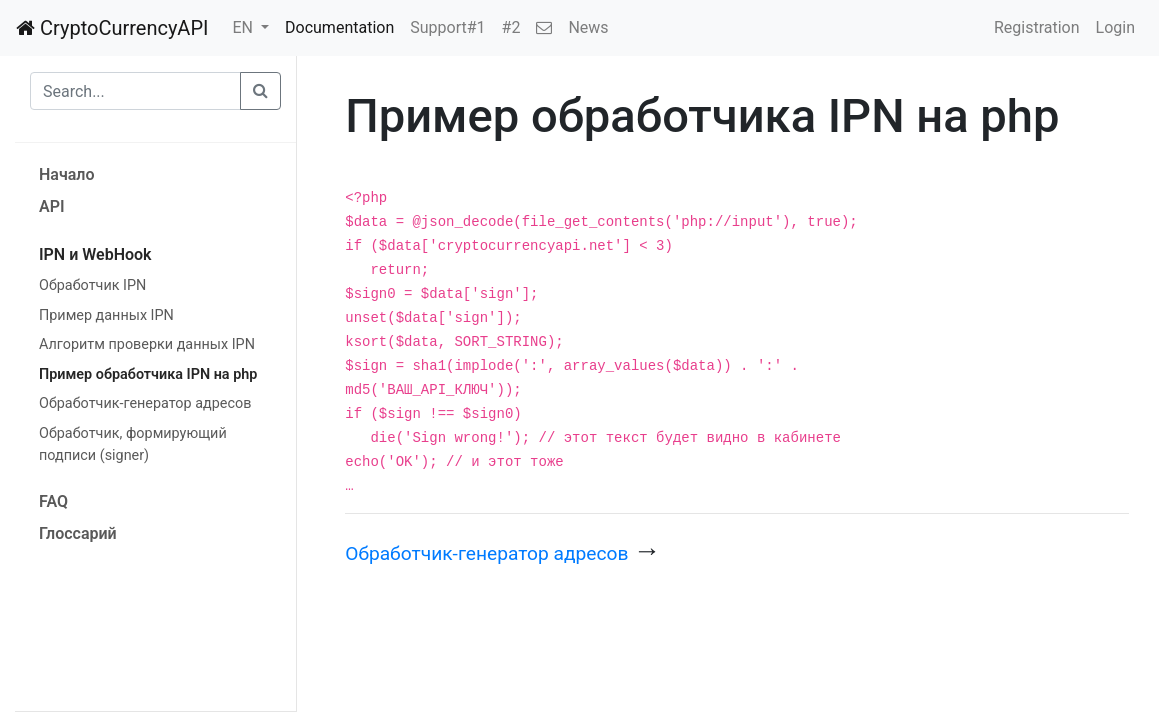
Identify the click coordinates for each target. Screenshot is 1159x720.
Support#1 (447, 27)
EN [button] (244, 27)
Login (1115, 27)
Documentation (339, 27)
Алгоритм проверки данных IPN (147, 344)
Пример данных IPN (106, 315)
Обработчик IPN (92, 285)
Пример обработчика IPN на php (148, 374)
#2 (511, 27)
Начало (67, 174)
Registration (1037, 27)
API (52, 206)
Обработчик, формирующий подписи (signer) (133, 444)
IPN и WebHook (95, 254)
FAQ (53, 501)
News (588, 27)
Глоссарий (78, 533)
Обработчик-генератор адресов (145, 403)
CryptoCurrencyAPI (112, 28)
